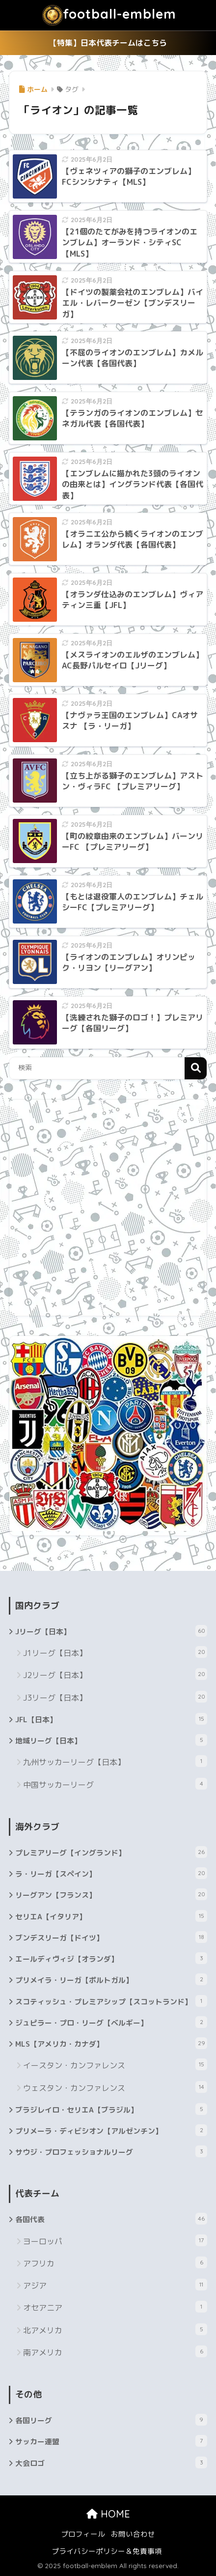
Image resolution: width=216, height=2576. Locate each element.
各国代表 (111, 2219)
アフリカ (115, 2263)
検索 (196, 1068)
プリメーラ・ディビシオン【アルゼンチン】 (111, 2130)
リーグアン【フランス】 (111, 1894)
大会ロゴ (111, 2462)
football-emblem (109, 15)
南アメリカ (115, 2351)
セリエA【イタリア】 (111, 1916)
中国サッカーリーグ (115, 1784)
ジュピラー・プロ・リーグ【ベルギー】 (111, 2022)
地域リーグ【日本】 (111, 1740)
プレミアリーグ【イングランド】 (111, 1852)
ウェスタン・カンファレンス (115, 2087)
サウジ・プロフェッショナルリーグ (111, 2151)
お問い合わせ (133, 2534)
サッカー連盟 (111, 2441)
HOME (108, 2514)
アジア (115, 2285)
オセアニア (115, 2307)
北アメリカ (115, 2329)
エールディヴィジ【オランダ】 (111, 1958)
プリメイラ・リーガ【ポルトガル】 (111, 1979)
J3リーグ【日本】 (115, 1697)
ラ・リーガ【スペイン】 (111, 1873)
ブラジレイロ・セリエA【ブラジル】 (111, 2109)
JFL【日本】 (111, 1719)
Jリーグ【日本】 (111, 1631)
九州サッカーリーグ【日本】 (115, 1761)
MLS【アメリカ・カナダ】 (111, 2043)
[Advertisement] (108, 1208)
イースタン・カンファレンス (115, 2064)
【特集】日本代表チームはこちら (108, 42)
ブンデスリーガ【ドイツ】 (111, 1937)
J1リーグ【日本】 (115, 1652)
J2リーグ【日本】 (115, 1674)
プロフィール (83, 2534)
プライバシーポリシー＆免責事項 (107, 2551)
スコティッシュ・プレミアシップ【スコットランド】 (111, 2001)
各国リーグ (111, 2420)
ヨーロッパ (115, 2240)
